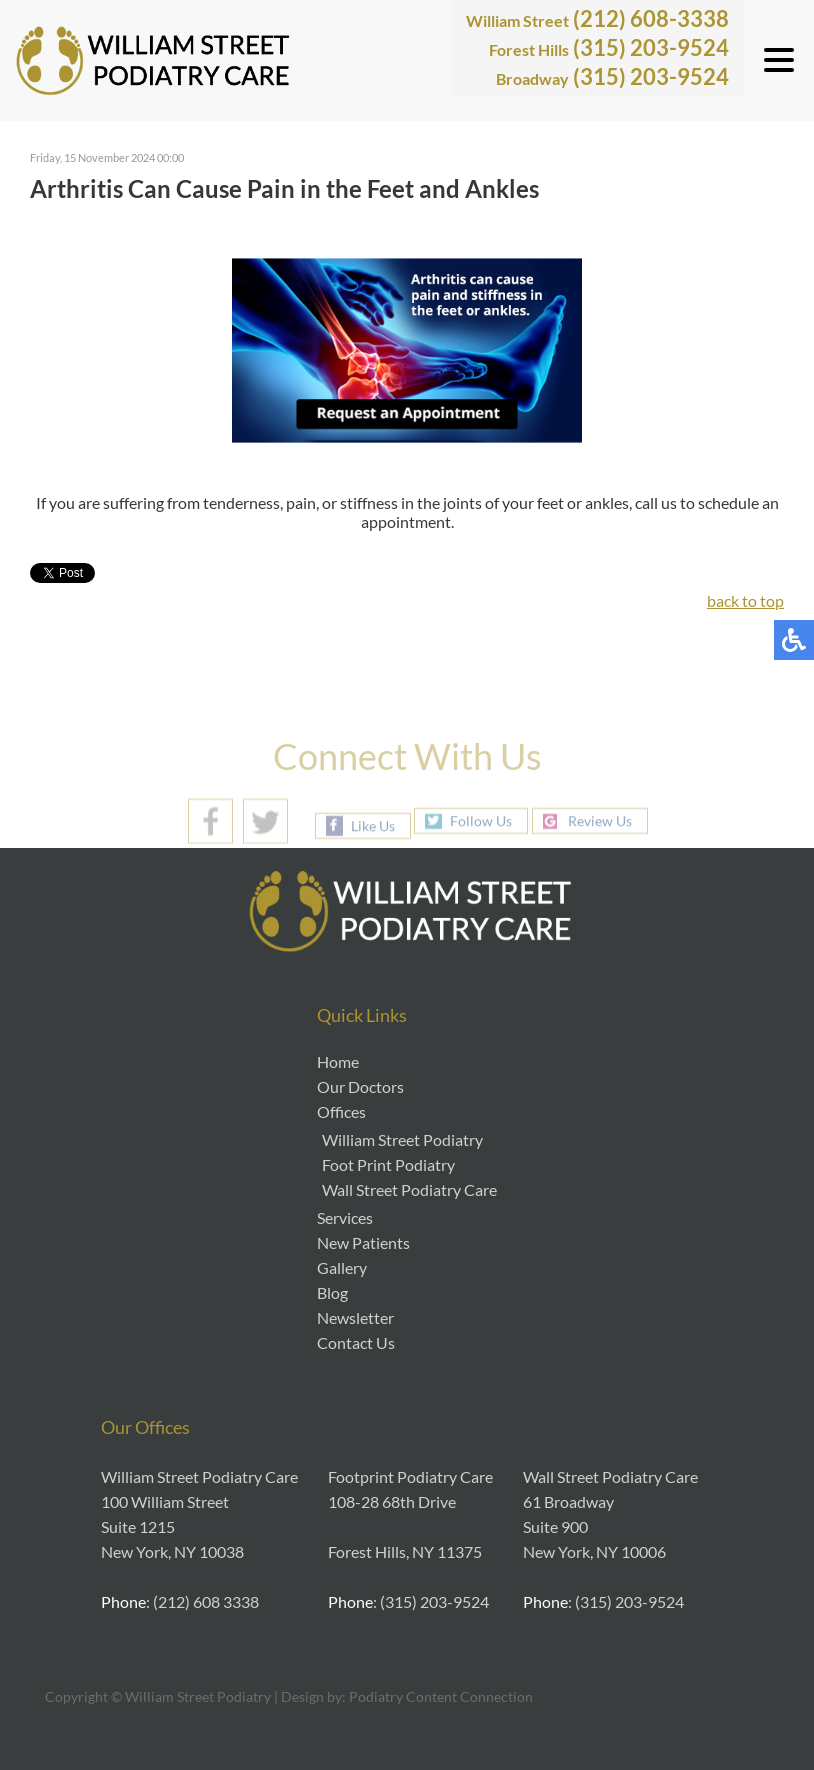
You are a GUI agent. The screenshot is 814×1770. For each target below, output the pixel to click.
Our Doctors (360, 1086)
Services (345, 1217)
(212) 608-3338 (597, 18)
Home (338, 1061)
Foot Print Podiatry (388, 1164)
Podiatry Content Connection (441, 1696)
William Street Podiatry (402, 1139)
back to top (745, 600)
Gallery (342, 1267)
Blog (332, 1292)
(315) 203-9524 (609, 47)
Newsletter (355, 1317)
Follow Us (481, 820)
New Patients (363, 1242)
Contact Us (356, 1342)
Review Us (600, 820)
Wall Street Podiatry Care (409, 1189)
